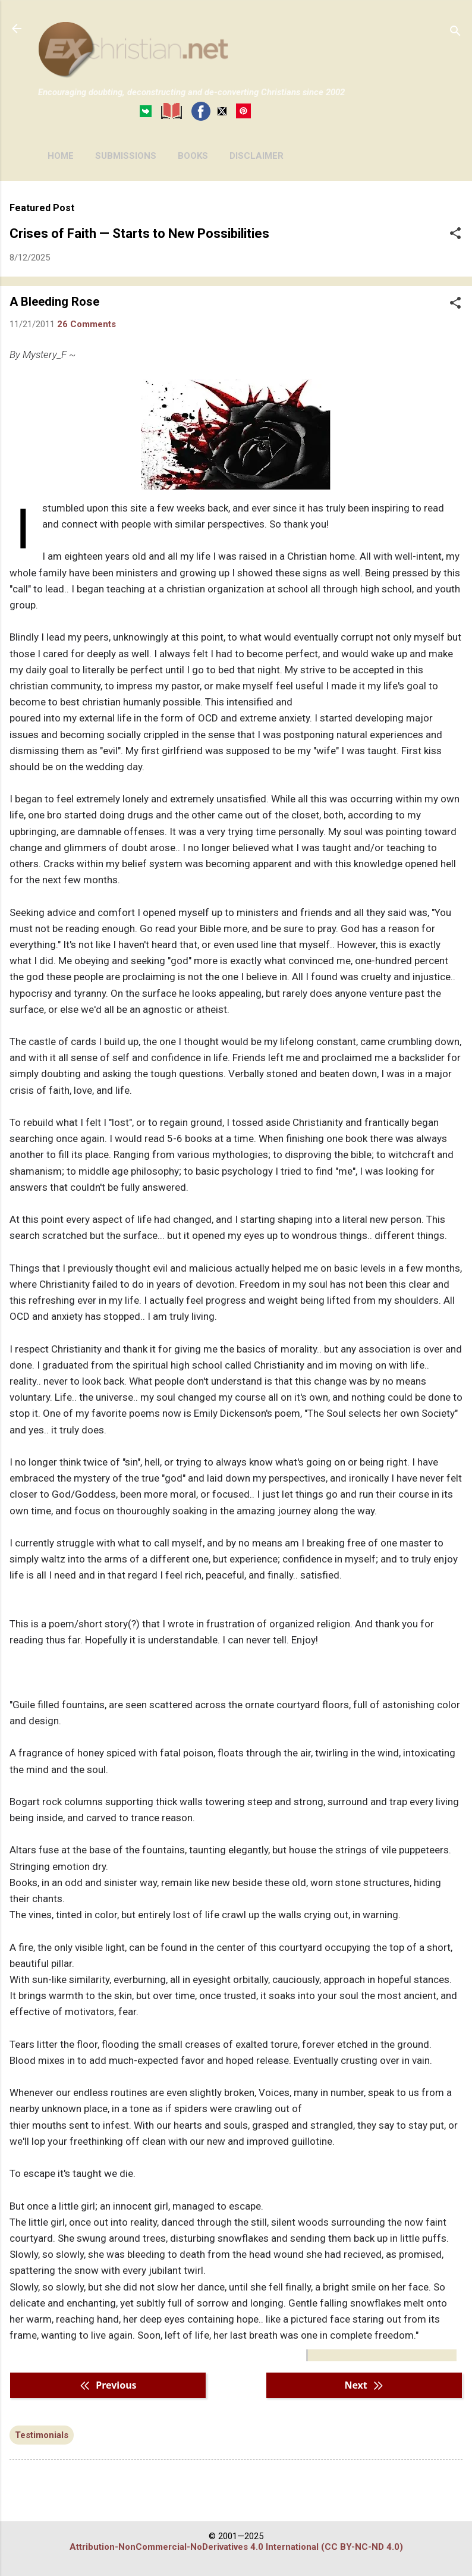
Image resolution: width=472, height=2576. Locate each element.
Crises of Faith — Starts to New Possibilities (139, 233)
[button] (455, 234)
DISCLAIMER (256, 155)
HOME (61, 155)
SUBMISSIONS (125, 155)
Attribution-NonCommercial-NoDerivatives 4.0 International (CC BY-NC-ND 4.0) (236, 2547)
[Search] (455, 32)
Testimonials (41, 2435)
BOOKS (193, 155)
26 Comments (86, 324)
